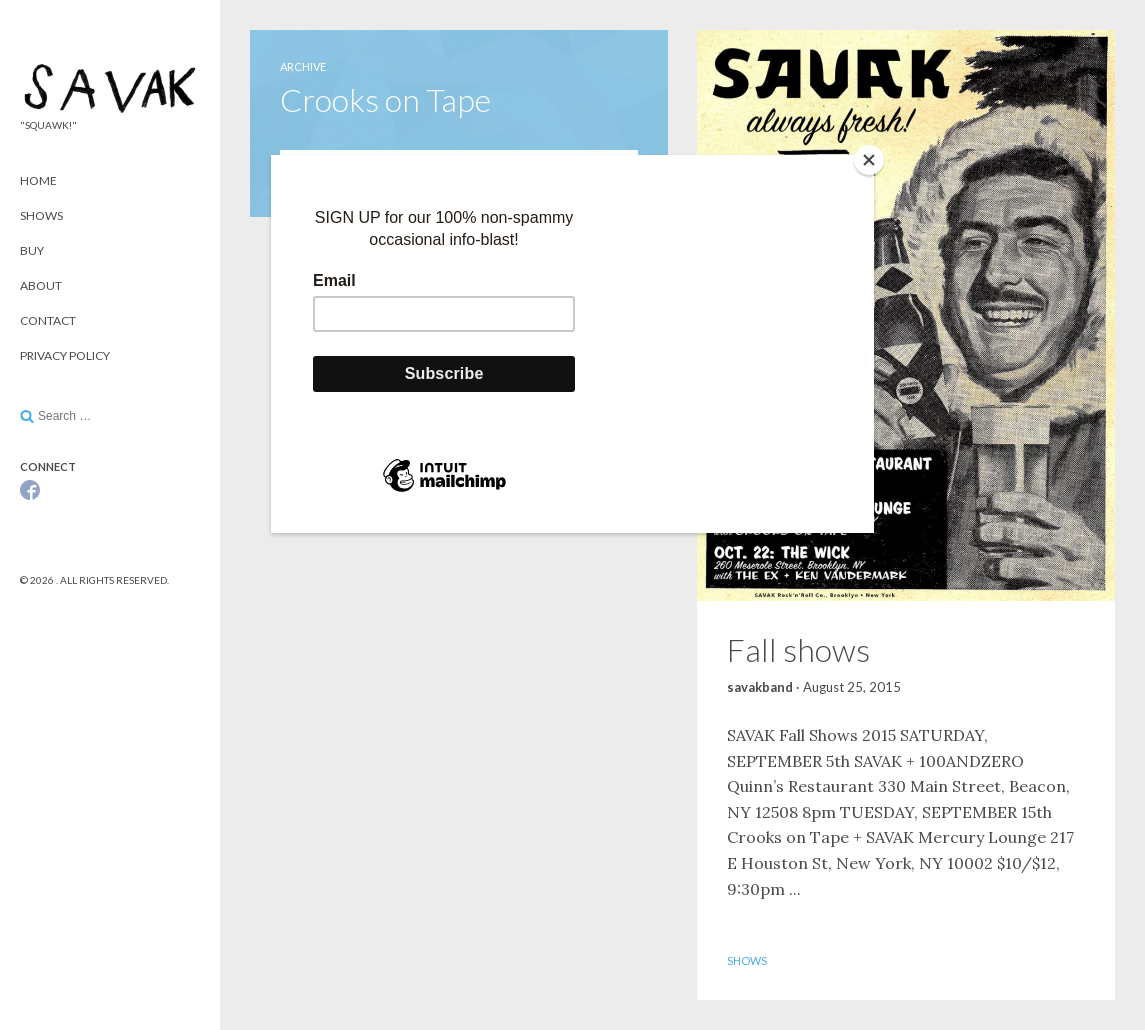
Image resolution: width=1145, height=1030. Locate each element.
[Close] (869, 160)
